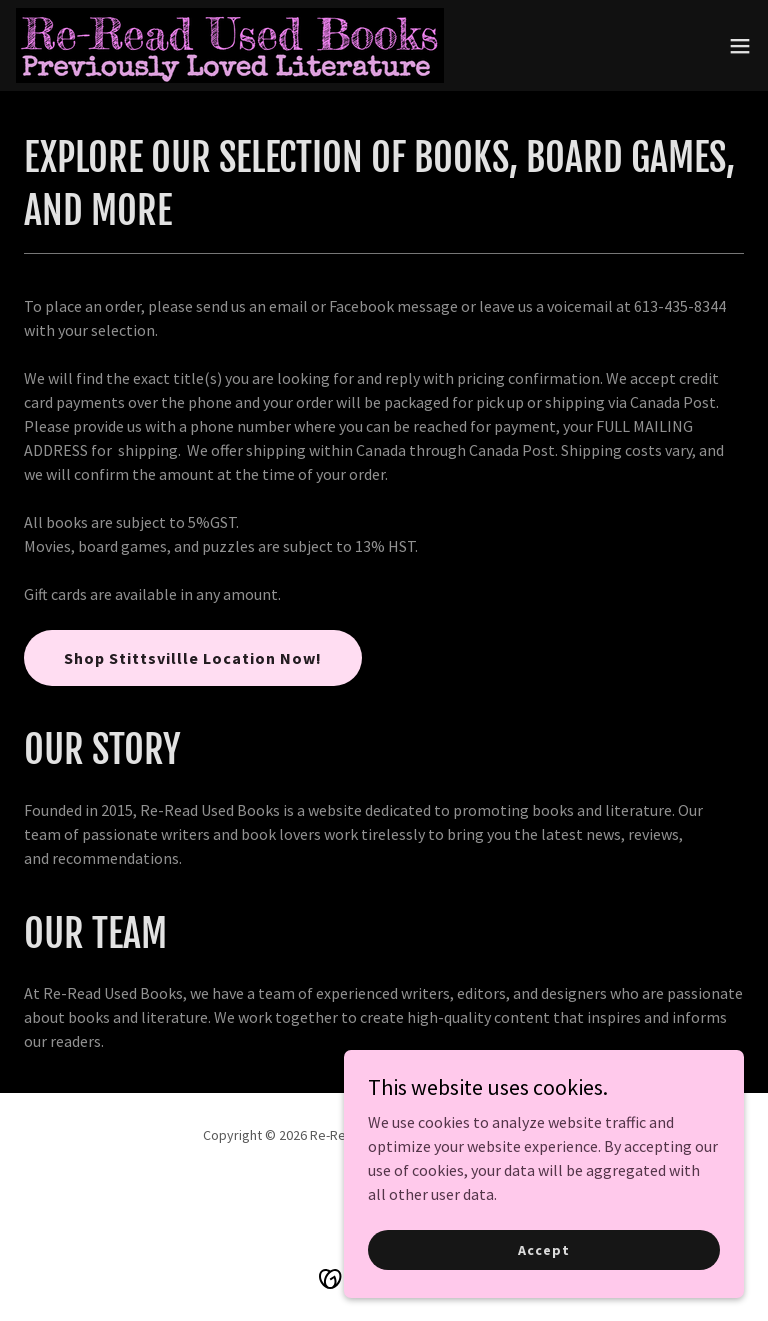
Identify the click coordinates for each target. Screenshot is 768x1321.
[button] (740, 46)
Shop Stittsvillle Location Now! (193, 658)
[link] (230, 45)
